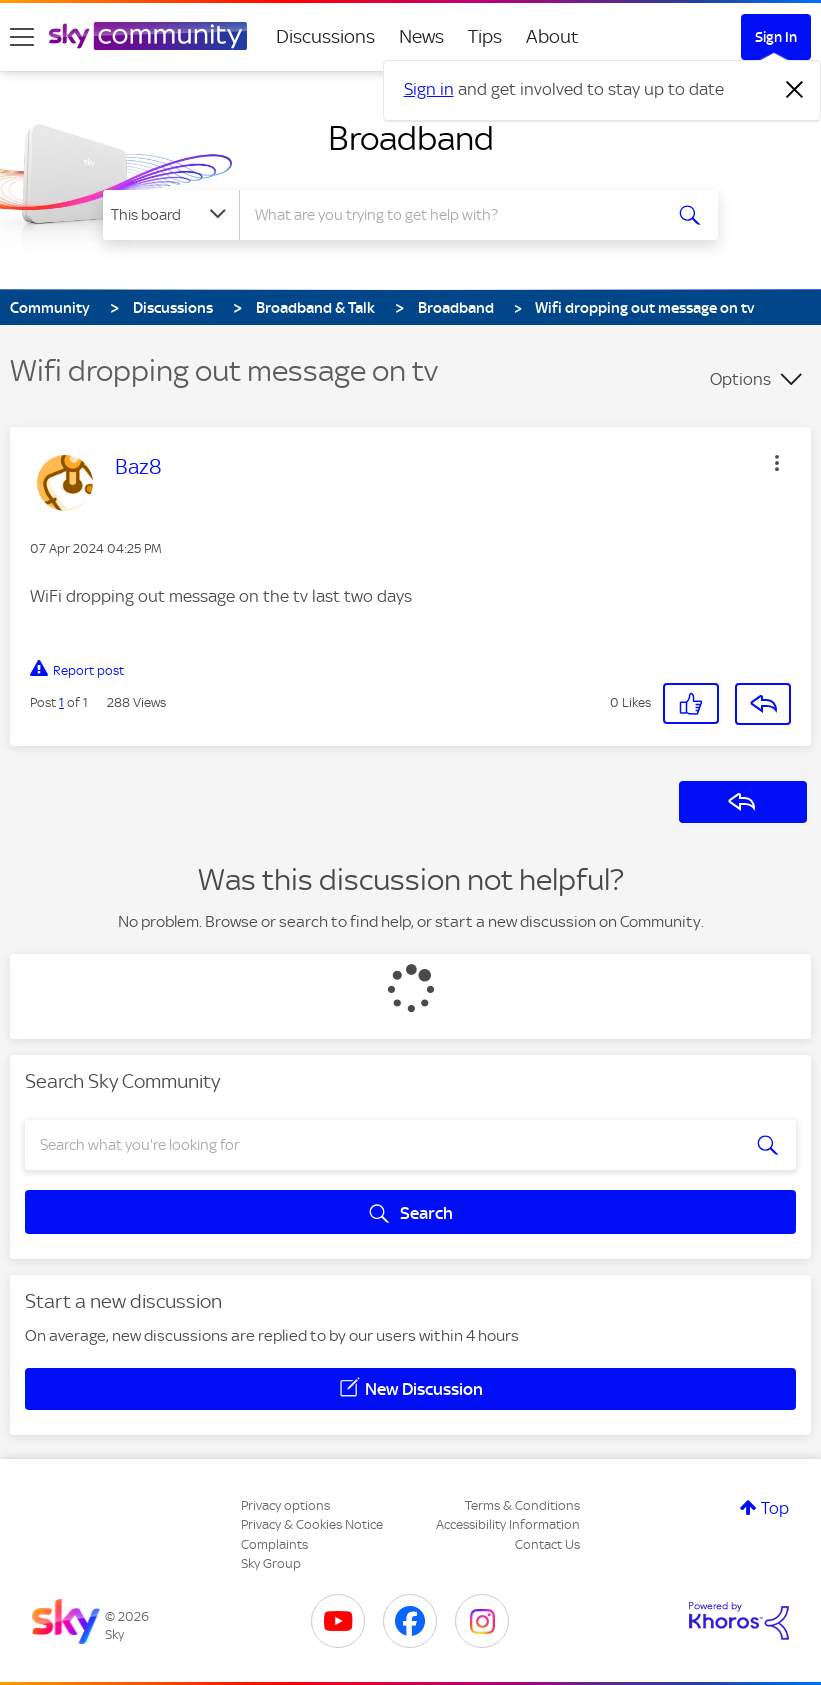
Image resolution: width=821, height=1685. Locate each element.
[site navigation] (22, 37)
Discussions (325, 36)
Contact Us (547, 1544)
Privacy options (285, 1505)
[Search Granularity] (171, 215)
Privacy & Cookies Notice (312, 1524)
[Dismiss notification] (795, 90)
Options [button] (740, 379)
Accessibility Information (508, 1524)
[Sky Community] (148, 36)
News (421, 36)
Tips (485, 36)
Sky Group (271, 1563)
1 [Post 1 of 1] (61, 702)
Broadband (411, 138)
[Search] (455, 215)
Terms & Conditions (522, 1505)
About (552, 36)
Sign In (776, 37)
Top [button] (775, 1508)
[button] (777, 463)
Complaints (274, 1544)
